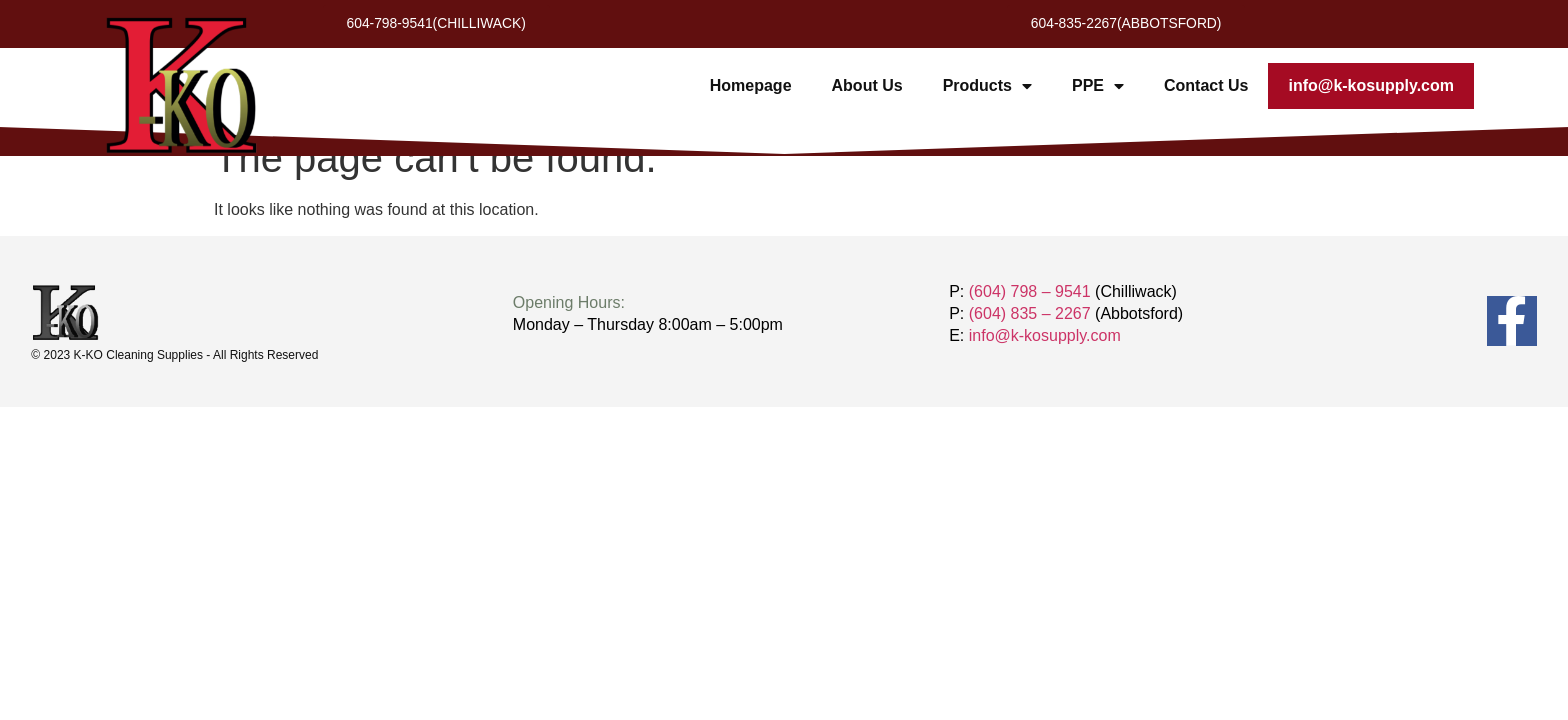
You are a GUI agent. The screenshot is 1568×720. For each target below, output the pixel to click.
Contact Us (1206, 86)
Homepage (751, 86)
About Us (867, 86)
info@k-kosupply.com (1371, 86)
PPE (1098, 87)
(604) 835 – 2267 (1030, 313)
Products (987, 87)
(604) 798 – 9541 (1030, 291)
